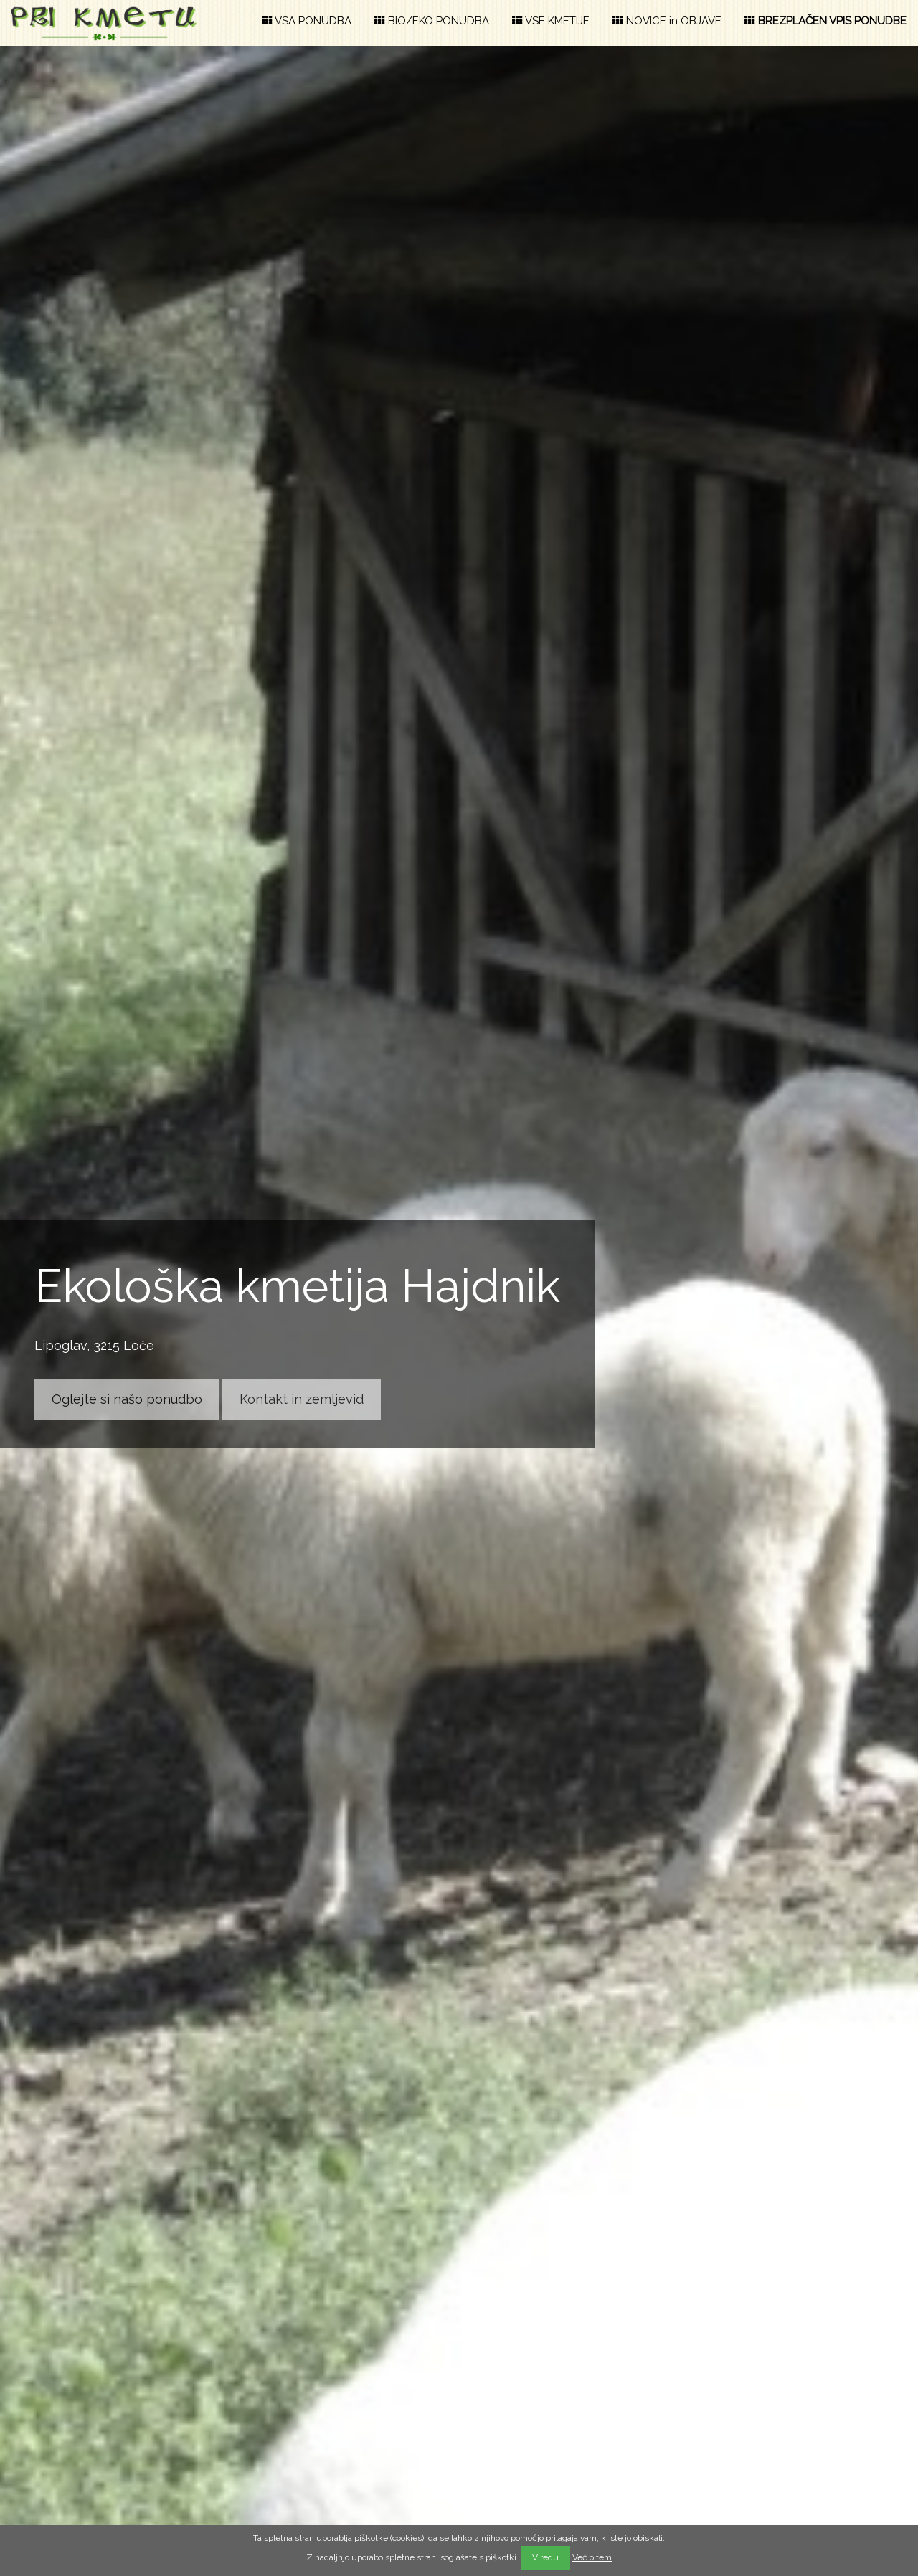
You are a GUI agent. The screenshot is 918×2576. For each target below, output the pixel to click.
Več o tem (592, 2557)
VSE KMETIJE (551, 20)
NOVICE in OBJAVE (666, 20)
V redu (545, 2557)
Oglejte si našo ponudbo (127, 1399)
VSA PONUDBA (306, 20)
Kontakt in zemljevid (302, 1399)
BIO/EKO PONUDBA (431, 20)
